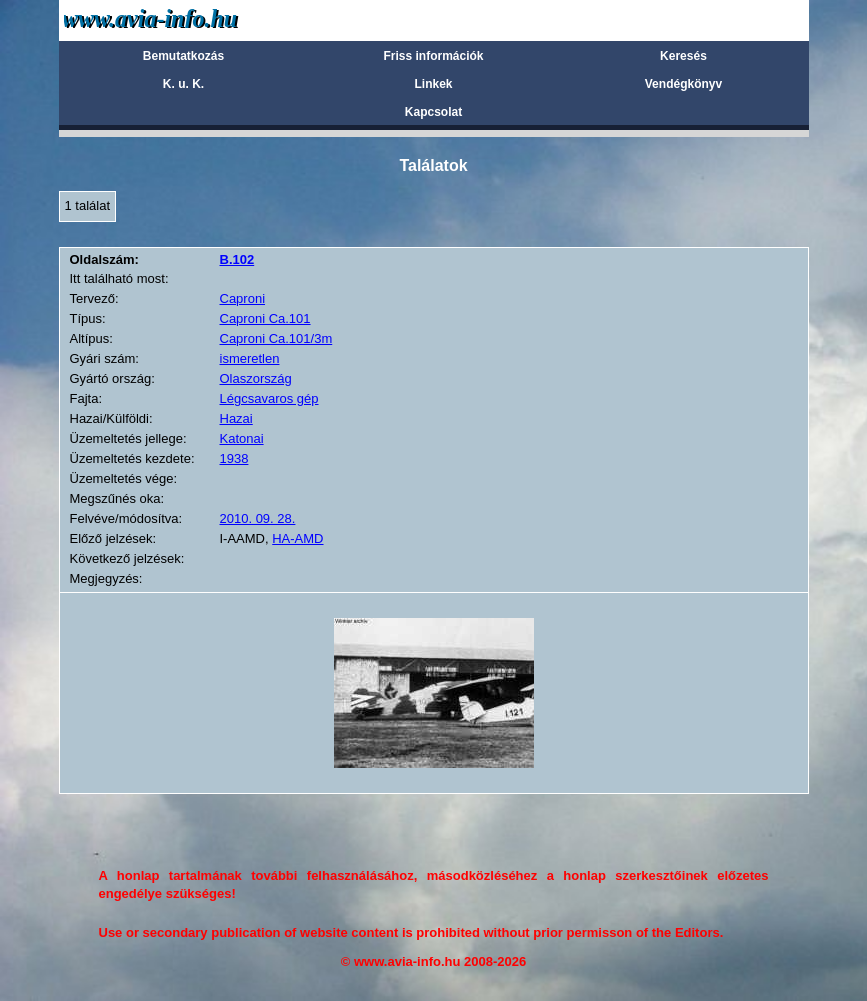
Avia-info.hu (185, 19)
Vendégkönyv (683, 84)
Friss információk (433, 56)
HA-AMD (297, 538)
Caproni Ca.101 (265, 318)
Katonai (242, 438)
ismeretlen (250, 358)
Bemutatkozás (183, 56)
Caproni (243, 298)
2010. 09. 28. (258, 518)
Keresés (683, 56)
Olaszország (256, 378)
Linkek (433, 84)
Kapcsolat (433, 112)
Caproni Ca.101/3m (276, 338)
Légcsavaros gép (269, 398)
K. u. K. (183, 84)
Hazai (236, 418)
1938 (234, 458)
